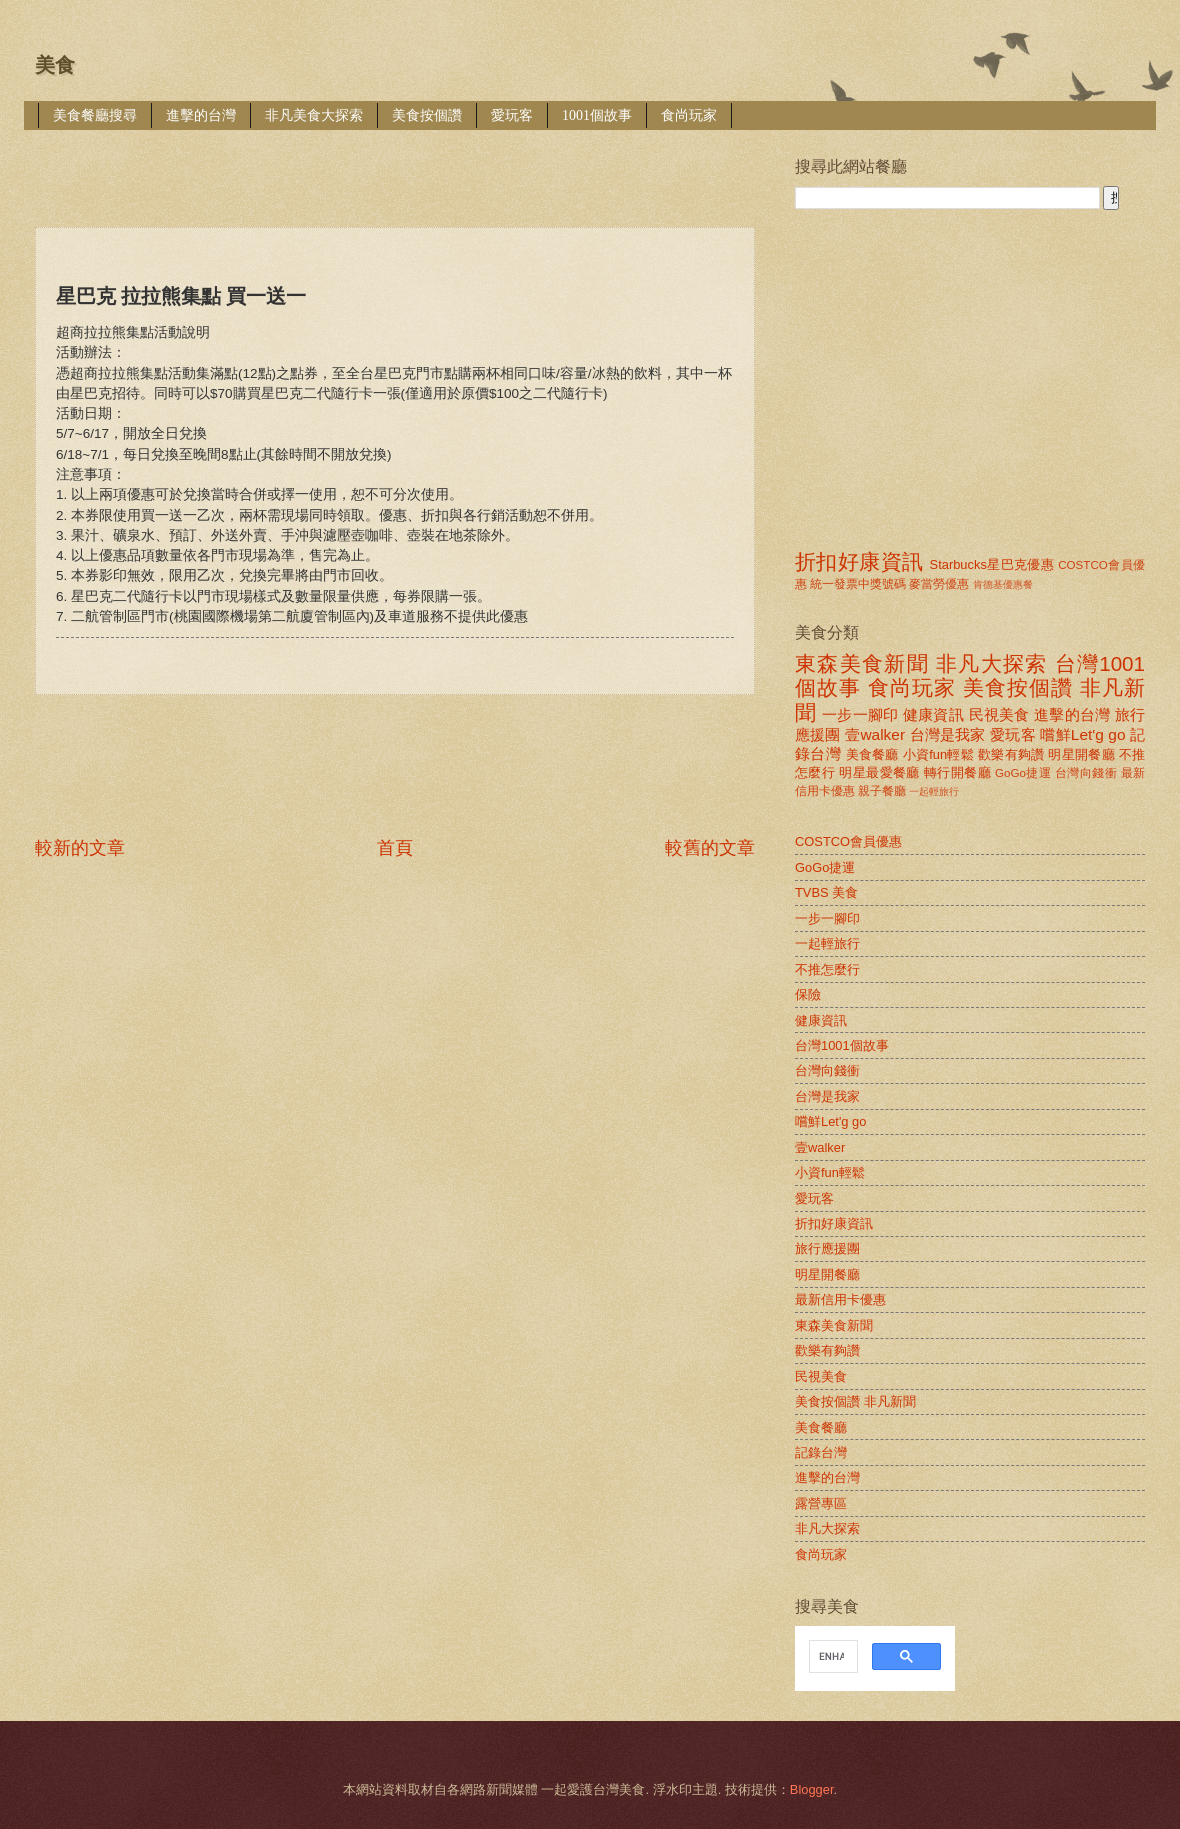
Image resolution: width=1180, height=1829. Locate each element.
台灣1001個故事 (842, 1045)
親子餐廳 (882, 791)
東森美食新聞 (862, 663)
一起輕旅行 (934, 791)
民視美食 (999, 714)
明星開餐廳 (1081, 754)
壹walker (875, 734)
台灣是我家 (948, 734)
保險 (808, 994)
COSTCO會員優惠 (848, 841)
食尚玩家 (689, 115)
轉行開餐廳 (957, 772)
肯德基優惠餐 (1003, 584)
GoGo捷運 (1023, 773)
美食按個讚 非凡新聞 (855, 1401)
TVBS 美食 (826, 892)
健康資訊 (933, 714)
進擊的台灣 (201, 115)
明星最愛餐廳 (879, 772)
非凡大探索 (992, 663)
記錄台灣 (821, 1452)
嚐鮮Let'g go (1082, 734)
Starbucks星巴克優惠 (992, 564)
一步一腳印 (860, 714)
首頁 (395, 848)
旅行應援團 (827, 1248)
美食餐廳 (872, 754)
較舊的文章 (710, 848)
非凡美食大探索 (314, 115)
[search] (831, 1657)
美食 (55, 65)
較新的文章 (80, 848)
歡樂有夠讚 (1011, 754)
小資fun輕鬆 (938, 754)
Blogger (812, 1789)
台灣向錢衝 (1086, 773)
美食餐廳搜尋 (95, 115)
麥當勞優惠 (939, 584)
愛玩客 (512, 115)
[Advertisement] (399, 164)
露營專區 (821, 1503)
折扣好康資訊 (859, 561)
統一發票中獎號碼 (858, 584)
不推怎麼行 (827, 969)
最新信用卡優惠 (840, 1299)
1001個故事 (597, 115)
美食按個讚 (427, 115)
